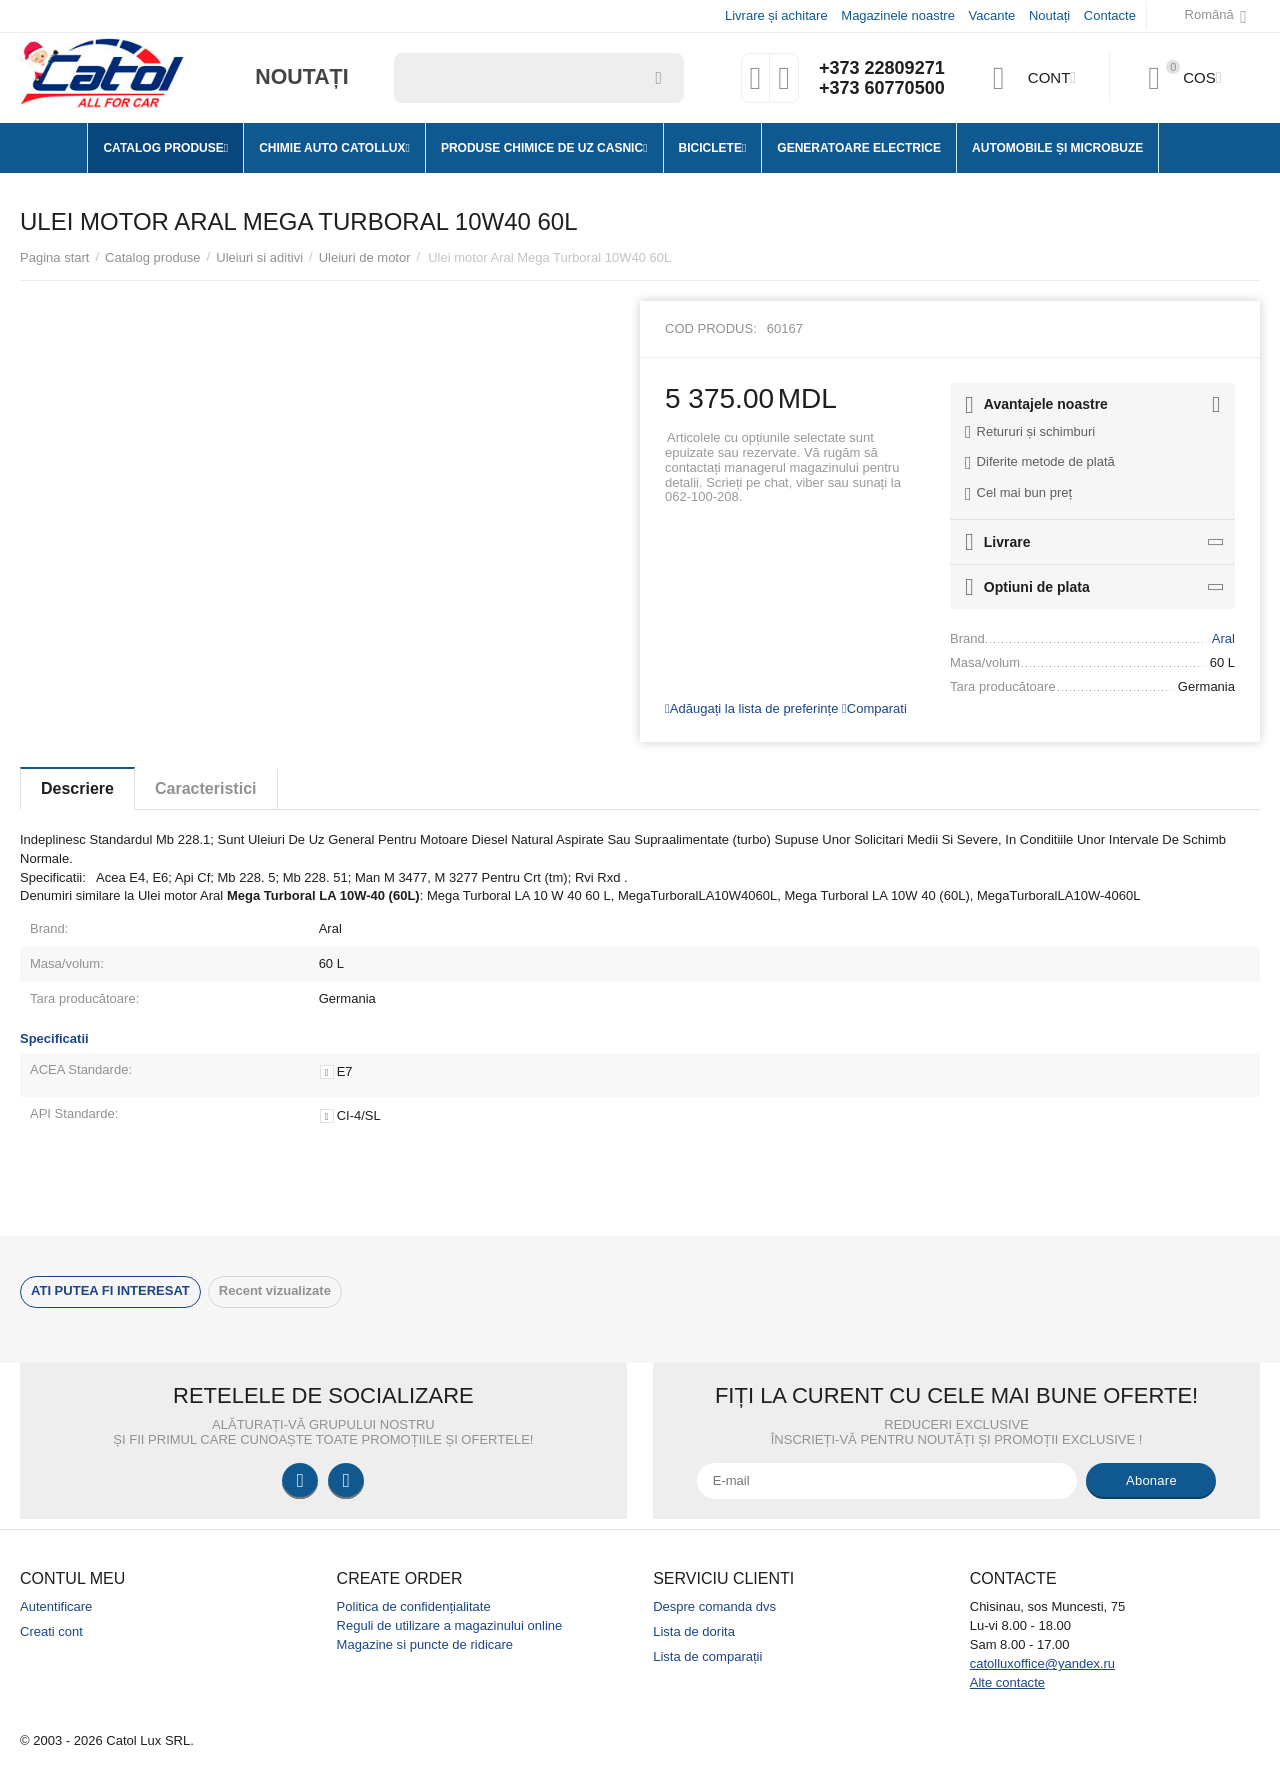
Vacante (992, 15)
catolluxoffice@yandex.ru (1042, 1663)
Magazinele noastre (898, 15)
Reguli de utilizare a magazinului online (450, 1625)
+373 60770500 (882, 88)
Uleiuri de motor (365, 257)
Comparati (874, 708)
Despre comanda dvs (714, 1606)
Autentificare (56, 1606)
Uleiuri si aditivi (259, 257)
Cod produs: (711, 328)
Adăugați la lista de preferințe (751, 708)
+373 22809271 (882, 68)
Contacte (1110, 15)
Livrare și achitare (776, 15)
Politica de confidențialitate (414, 1606)
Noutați (1049, 15)
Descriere (77, 788)
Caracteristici (206, 788)
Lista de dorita (694, 1631)
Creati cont (51, 1631)
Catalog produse (153, 257)
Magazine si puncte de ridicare (425, 1644)
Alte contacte (1007, 1682)
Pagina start (54, 257)
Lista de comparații (707, 1656)
